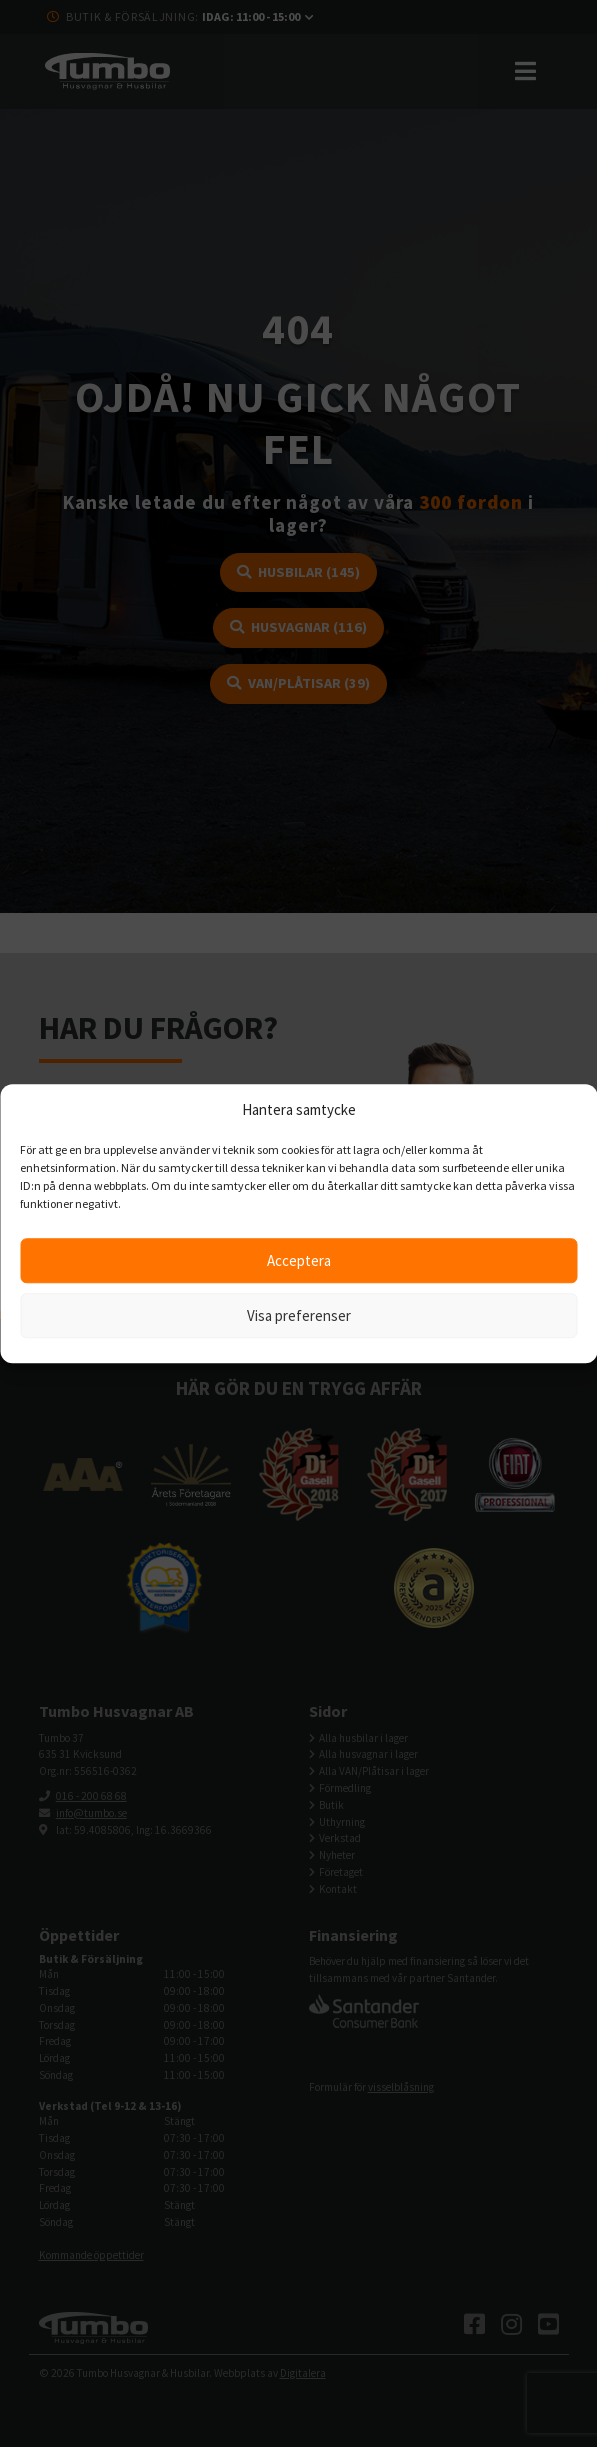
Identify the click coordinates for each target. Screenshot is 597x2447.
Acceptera (299, 1260)
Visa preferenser (299, 1315)
